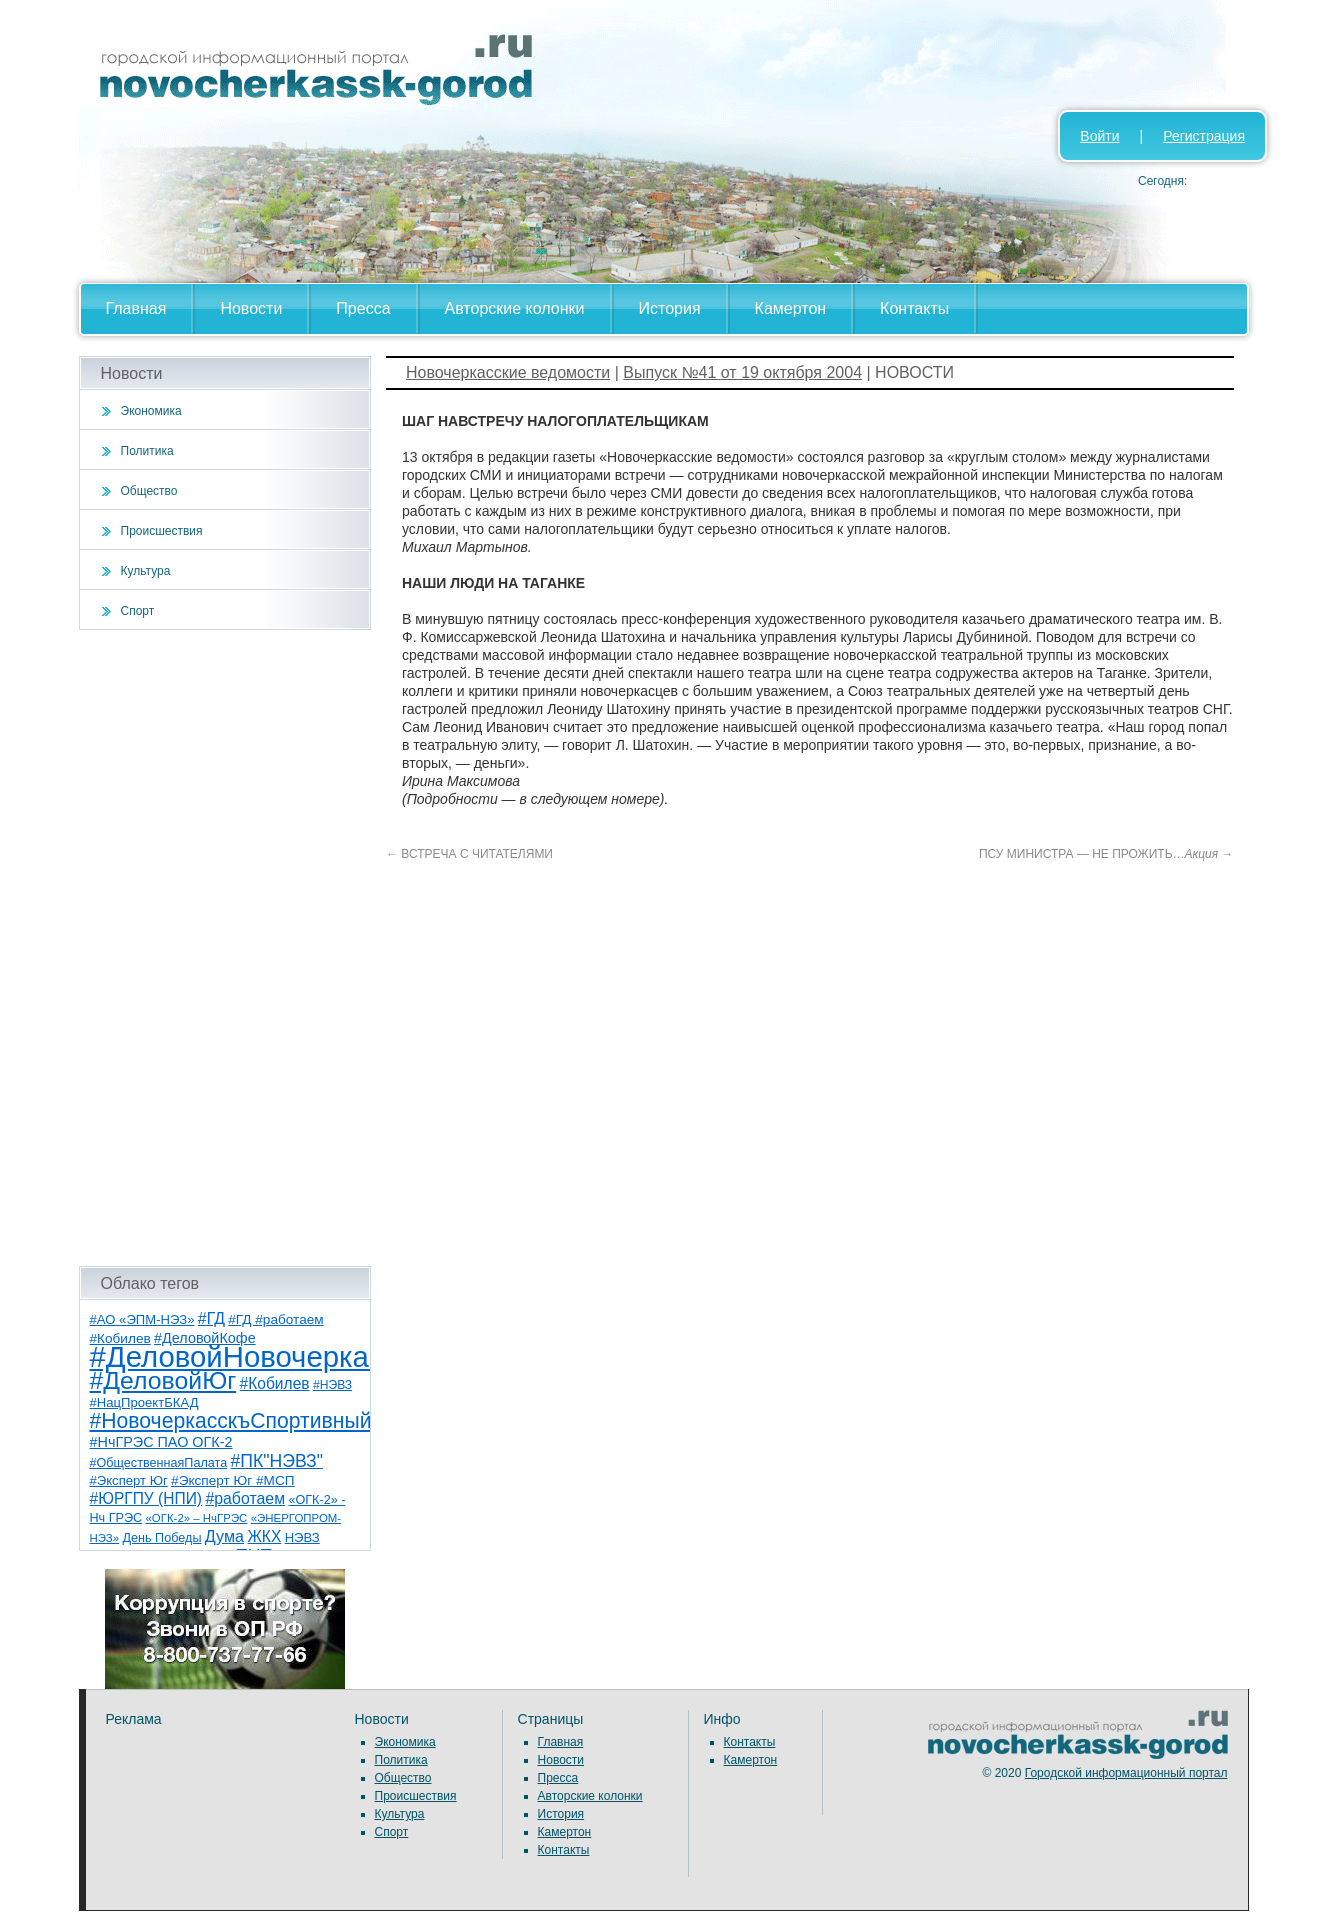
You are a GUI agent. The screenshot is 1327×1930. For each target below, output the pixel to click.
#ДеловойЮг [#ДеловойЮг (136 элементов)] (163, 1380)
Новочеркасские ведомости (508, 372)
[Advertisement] (225, 948)
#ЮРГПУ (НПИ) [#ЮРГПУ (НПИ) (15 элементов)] (146, 1498)
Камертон (791, 308)
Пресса (363, 308)
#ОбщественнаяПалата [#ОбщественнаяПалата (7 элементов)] (159, 1463)
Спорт (138, 611)
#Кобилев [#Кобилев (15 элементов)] (275, 1383)
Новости (251, 308)
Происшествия (162, 531)
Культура (146, 571)
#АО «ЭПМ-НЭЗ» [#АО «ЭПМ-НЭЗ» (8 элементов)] (142, 1319)
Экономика (151, 411)
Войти (1099, 136)
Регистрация (1204, 136)
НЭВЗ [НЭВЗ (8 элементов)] (302, 1537)
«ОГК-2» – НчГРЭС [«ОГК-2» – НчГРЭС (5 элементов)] (197, 1518)
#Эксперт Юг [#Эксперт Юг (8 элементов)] (129, 1480)
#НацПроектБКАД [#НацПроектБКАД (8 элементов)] (144, 1402)
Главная (136, 308)
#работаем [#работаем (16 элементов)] (245, 1498)
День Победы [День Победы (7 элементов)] (161, 1538)
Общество (149, 491)
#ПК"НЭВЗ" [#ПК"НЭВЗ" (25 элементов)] (277, 1461)
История (670, 308)
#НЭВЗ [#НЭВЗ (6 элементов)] (332, 1385)
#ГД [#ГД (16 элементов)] (211, 1318)
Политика (147, 451)
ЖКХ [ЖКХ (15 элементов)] (264, 1536)
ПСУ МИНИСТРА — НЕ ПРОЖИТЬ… (1106, 854)
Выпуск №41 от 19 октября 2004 (742, 372)
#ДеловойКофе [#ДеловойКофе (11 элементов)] (205, 1338)
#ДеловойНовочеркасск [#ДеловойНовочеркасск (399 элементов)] (250, 1356)
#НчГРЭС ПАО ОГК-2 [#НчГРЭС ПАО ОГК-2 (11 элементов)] (161, 1442)
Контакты (914, 308)
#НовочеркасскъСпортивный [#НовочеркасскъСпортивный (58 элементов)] (231, 1420)
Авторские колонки (515, 308)
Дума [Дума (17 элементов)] (224, 1536)
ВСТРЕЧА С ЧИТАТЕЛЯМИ (469, 854)
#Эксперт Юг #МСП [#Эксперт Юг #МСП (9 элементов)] (233, 1480)
